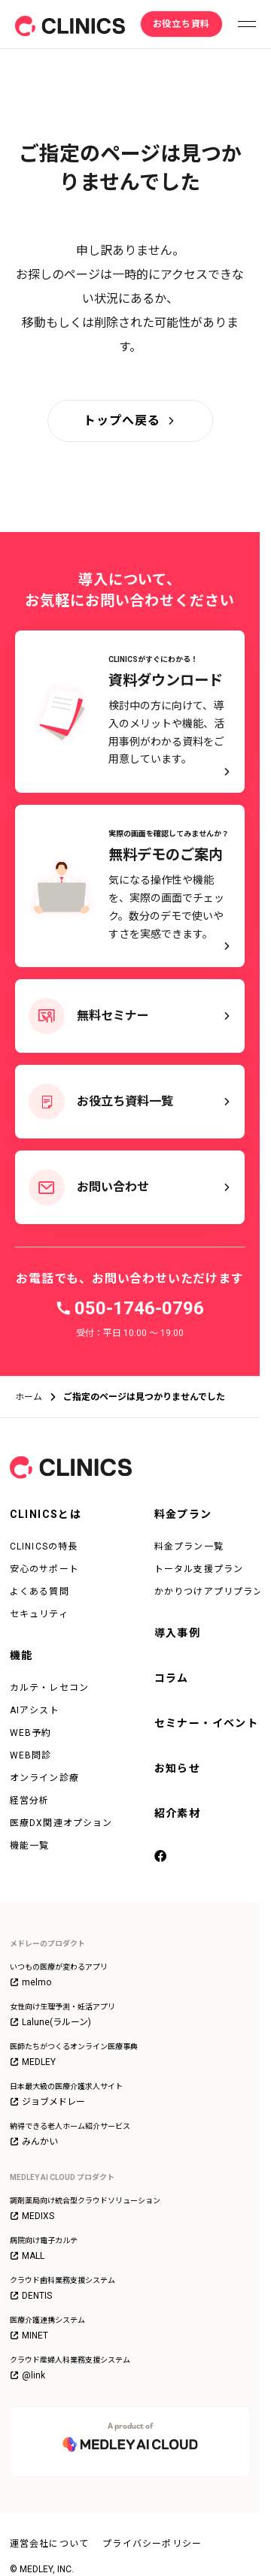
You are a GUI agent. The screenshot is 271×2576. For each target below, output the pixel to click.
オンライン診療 (44, 1778)
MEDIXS (32, 2216)
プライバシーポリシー (152, 2543)
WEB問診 (31, 1755)
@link (27, 2375)
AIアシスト (34, 1710)
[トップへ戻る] (130, 421)
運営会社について (50, 2543)
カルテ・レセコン (50, 1688)
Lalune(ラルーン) (50, 2022)
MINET (29, 2335)
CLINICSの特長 (44, 1546)
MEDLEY (33, 2062)
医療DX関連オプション (61, 1823)
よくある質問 (39, 1591)
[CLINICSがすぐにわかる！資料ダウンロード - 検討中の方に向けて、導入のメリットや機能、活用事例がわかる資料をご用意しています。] (130, 711)
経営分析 (30, 1800)
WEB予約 (31, 1733)
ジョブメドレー (47, 2102)
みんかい (34, 2141)
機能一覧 (30, 1845)
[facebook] (161, 1857)
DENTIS (31, 2295)
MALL (27, 2256)
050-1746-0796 (139, 1308)
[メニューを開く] (247, 24)
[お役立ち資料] (181, 24)
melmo (30, 1982)
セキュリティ (39, 1614)
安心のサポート (44, 1569)
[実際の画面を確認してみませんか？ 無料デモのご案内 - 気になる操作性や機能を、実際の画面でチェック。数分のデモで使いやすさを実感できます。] (130, 886)
